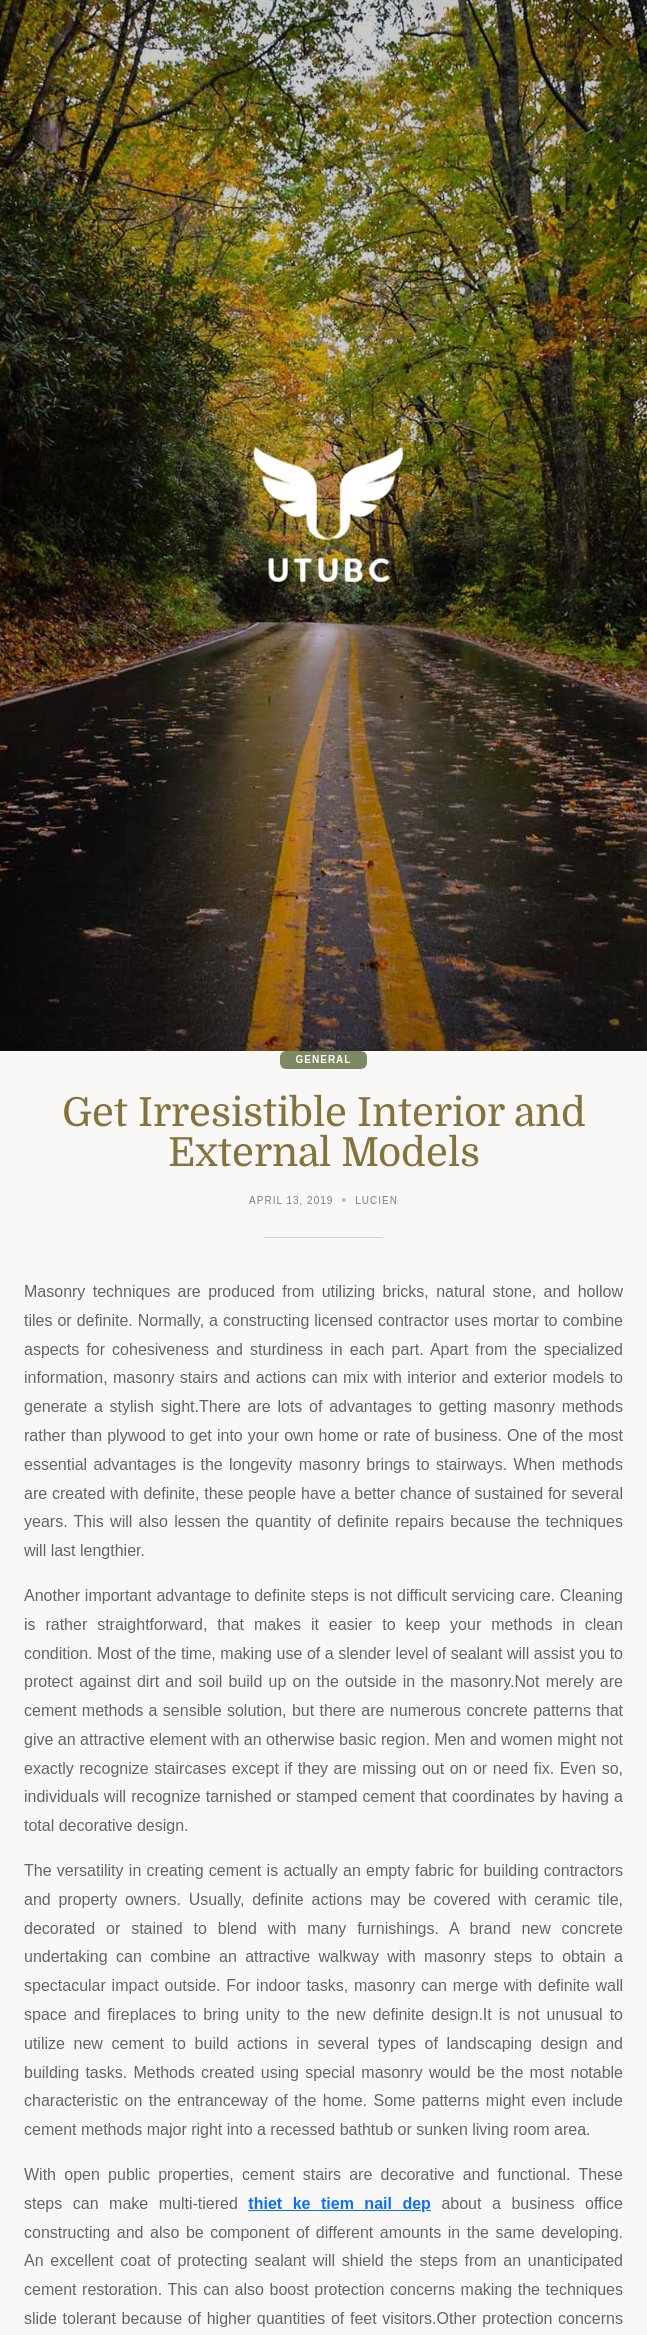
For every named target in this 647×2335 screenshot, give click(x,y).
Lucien (376, 1200)
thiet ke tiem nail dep (339, 2203)
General (324, 1059)
